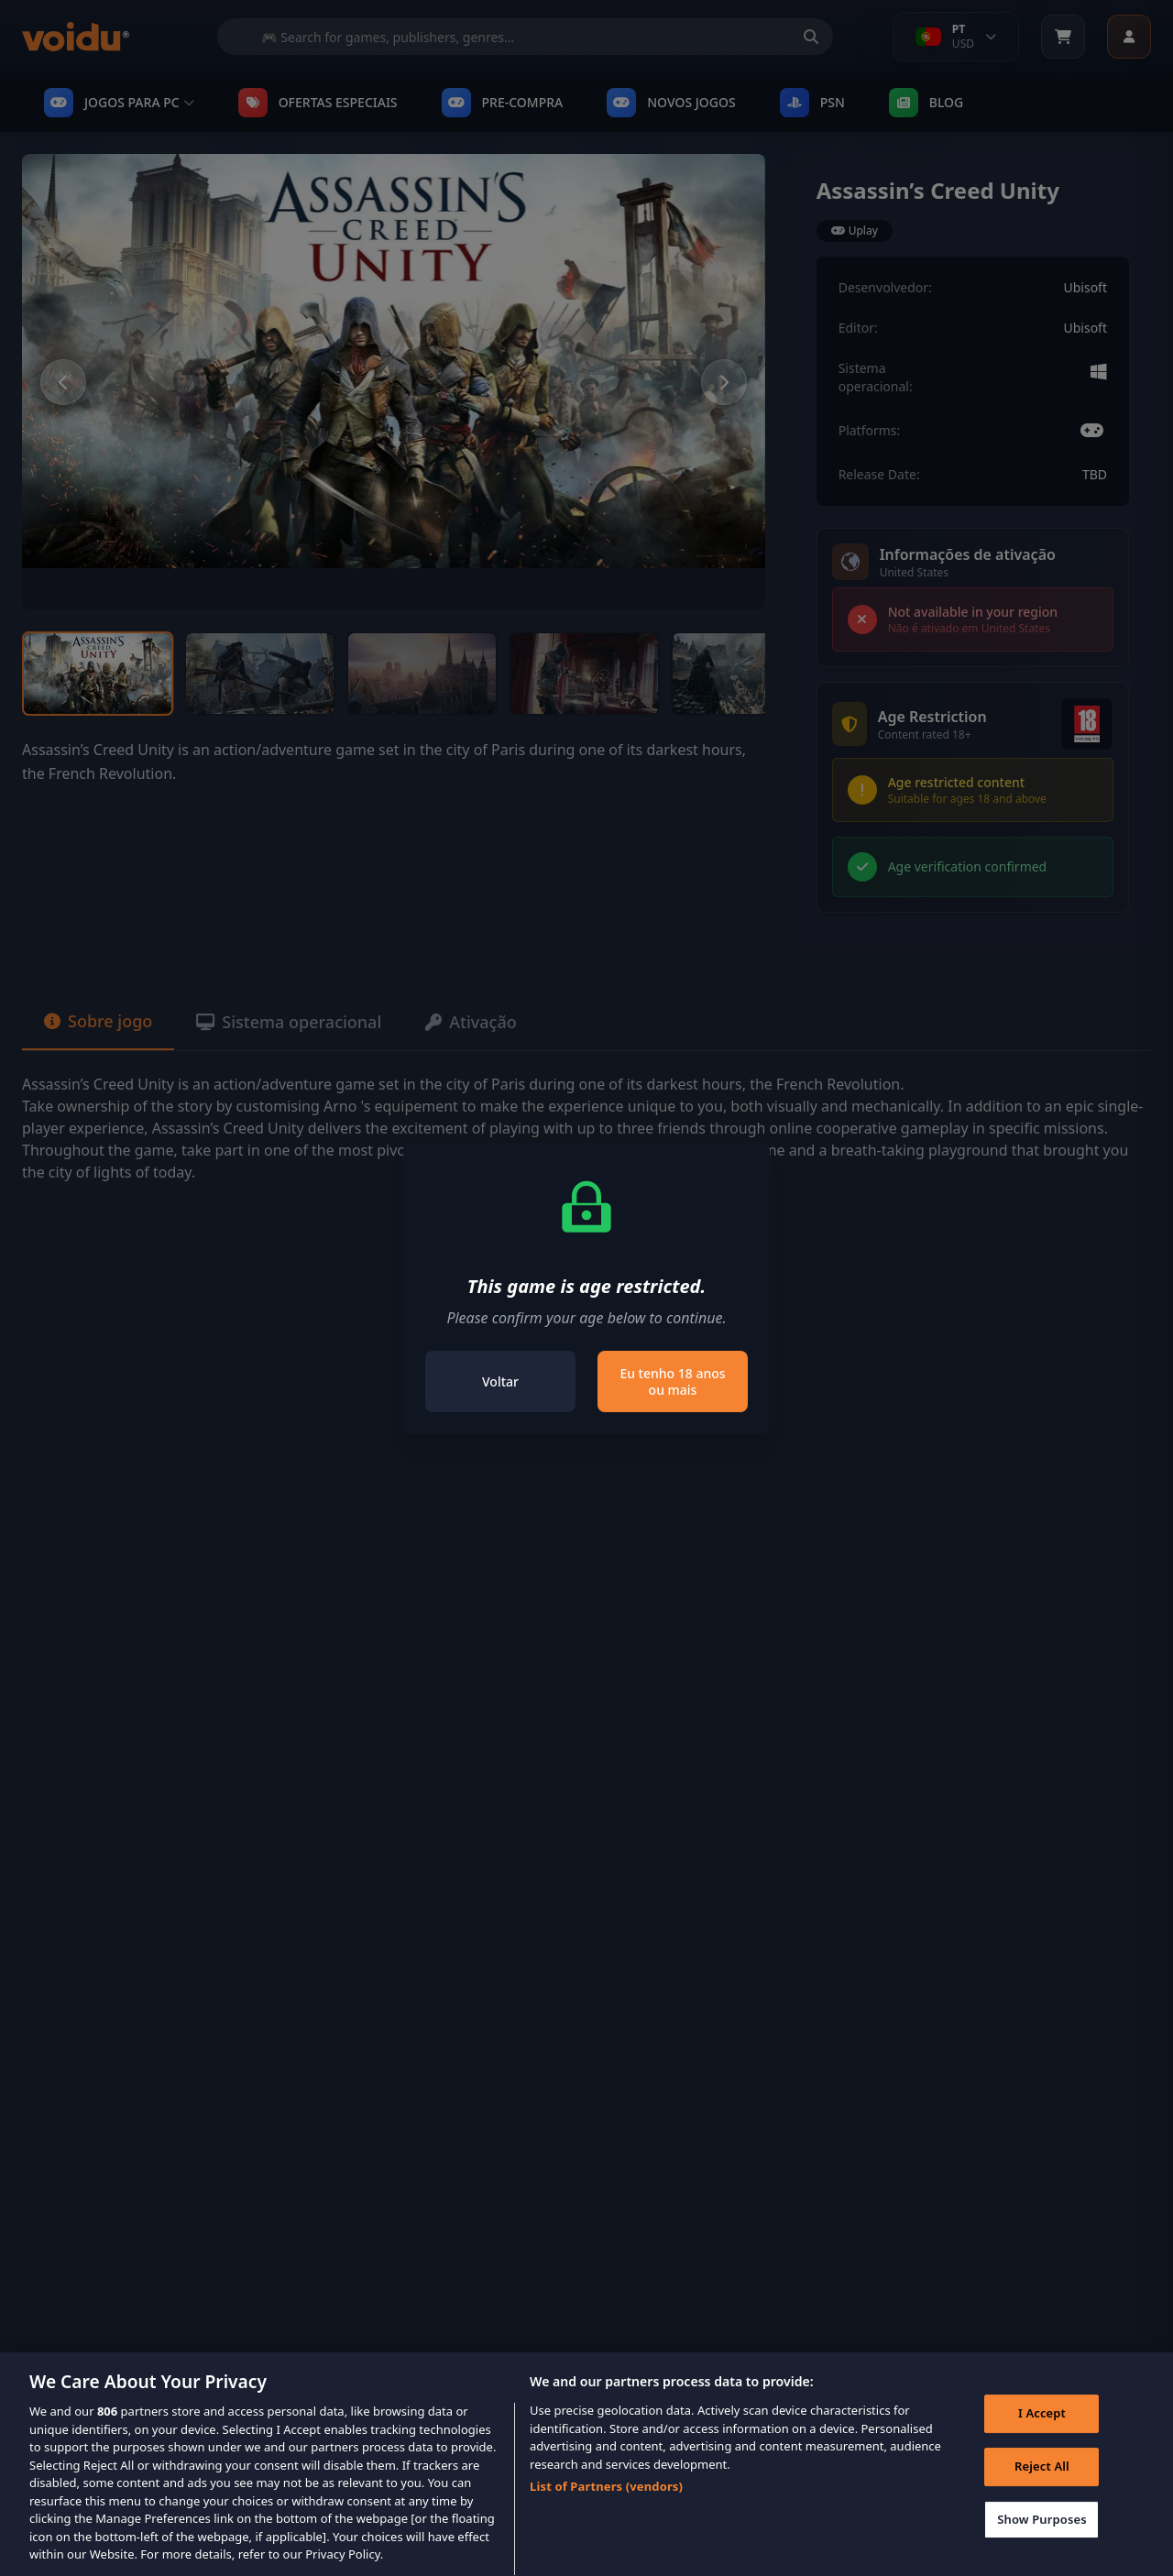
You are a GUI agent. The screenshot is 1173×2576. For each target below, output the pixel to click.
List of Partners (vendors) (606, 2506)
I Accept (1042, 2434)
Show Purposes (1042, 2539)
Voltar (500, 1381)
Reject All (1041, 2486)
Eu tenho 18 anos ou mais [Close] (672, 1381)
